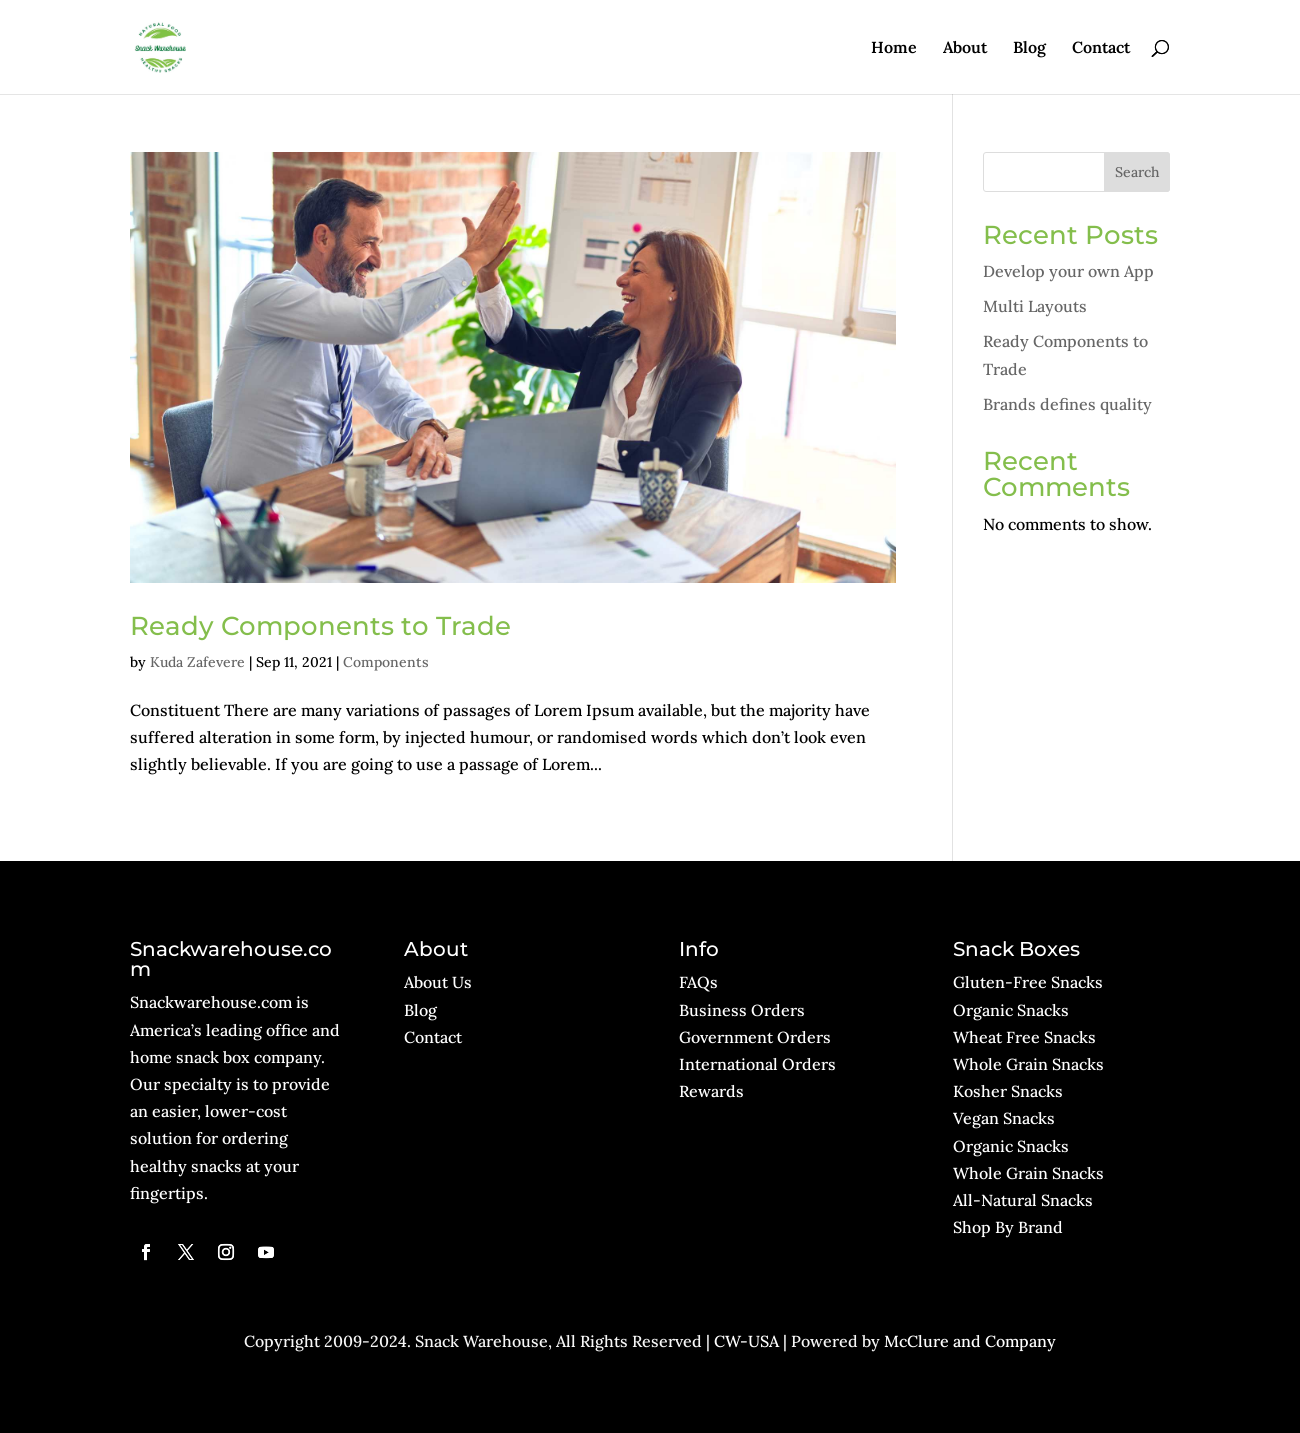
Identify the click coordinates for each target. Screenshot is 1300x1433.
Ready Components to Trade (320, 626)
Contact (1101, 48)
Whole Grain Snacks (1028, 1064)
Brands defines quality (1067, 404)
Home (894, 48)
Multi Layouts (1035, 306)
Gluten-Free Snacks (1028, 982)
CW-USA (746, 1341)
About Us (438, 982)
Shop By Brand (1008, 1227)
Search (1137, 172)
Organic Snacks (1011, 1010)
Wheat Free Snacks (1024, 1037)
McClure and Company (970, 1341)
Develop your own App (1068, 271)
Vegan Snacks (1004, 1118)
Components (386, 662)
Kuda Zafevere (197, 662)
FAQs (698, 982)
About (965, 48)
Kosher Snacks (1008, 1091)
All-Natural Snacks (1023, 1200)
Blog (1029, 48)
